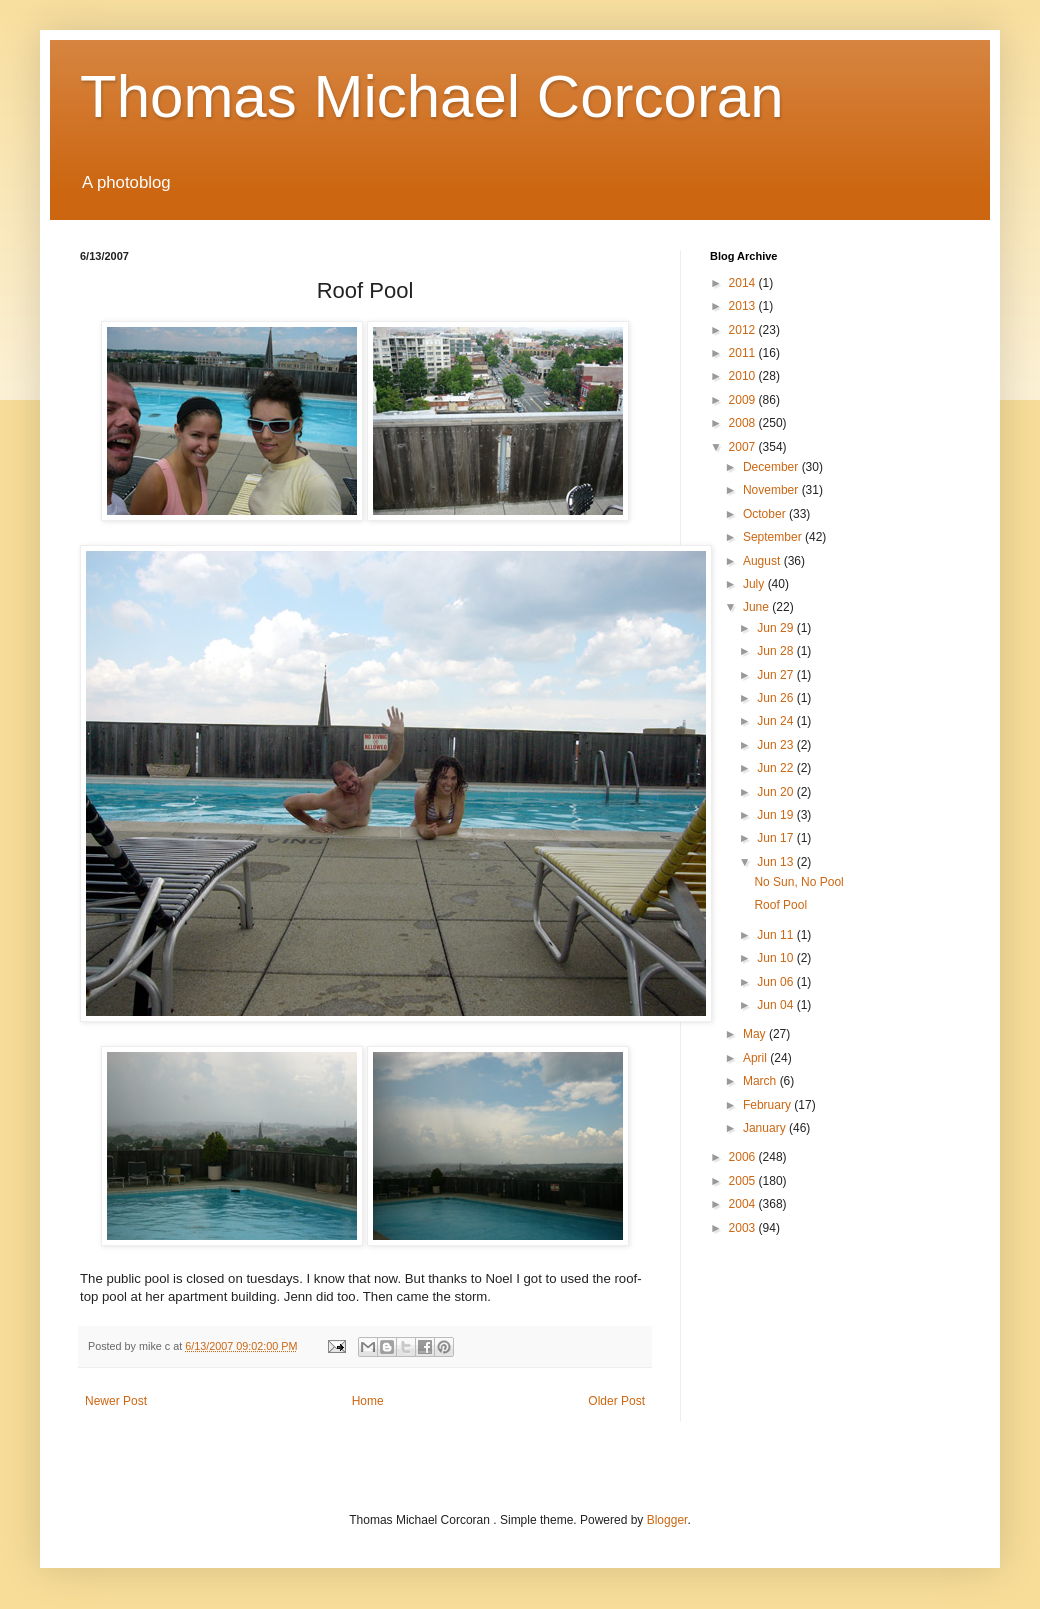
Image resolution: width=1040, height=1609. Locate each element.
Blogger (667, 1520)
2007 (744, 447)
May (756, 1034)
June (757, 607)
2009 (744, 400)
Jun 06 (776, 982)
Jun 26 (776, 698)
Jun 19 (776, 815)
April (756, 1058)
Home (368, 1401)
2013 (744, 306)
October (766, 514)
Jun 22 (776, 768)
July (755, 584)
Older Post (616, 1401)
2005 (744, 1181)
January (766, 1128)
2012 (744, 330)
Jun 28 (776, 651)
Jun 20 (776, 792)
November (772, 490)
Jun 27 (776, 675)
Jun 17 (776, 838)
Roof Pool (780, 905)
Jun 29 (776, 628)
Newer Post (116, 1401)
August (763, 561)
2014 (744, 283)
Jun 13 (776, 862)
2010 (744, 376)
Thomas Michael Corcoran (432, 96)
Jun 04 (776, 1005)
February (768, 1105)
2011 (744, 353)
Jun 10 (776, 958)
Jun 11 (776, 935)
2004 (744, 1204)
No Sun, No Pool (798, 882)
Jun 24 (776, 721)
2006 (744, 1157)
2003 (744, 1228)
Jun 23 (776, 745)
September (774, 537)
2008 (744, 423)
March (761, 1081)
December (772, 467)
